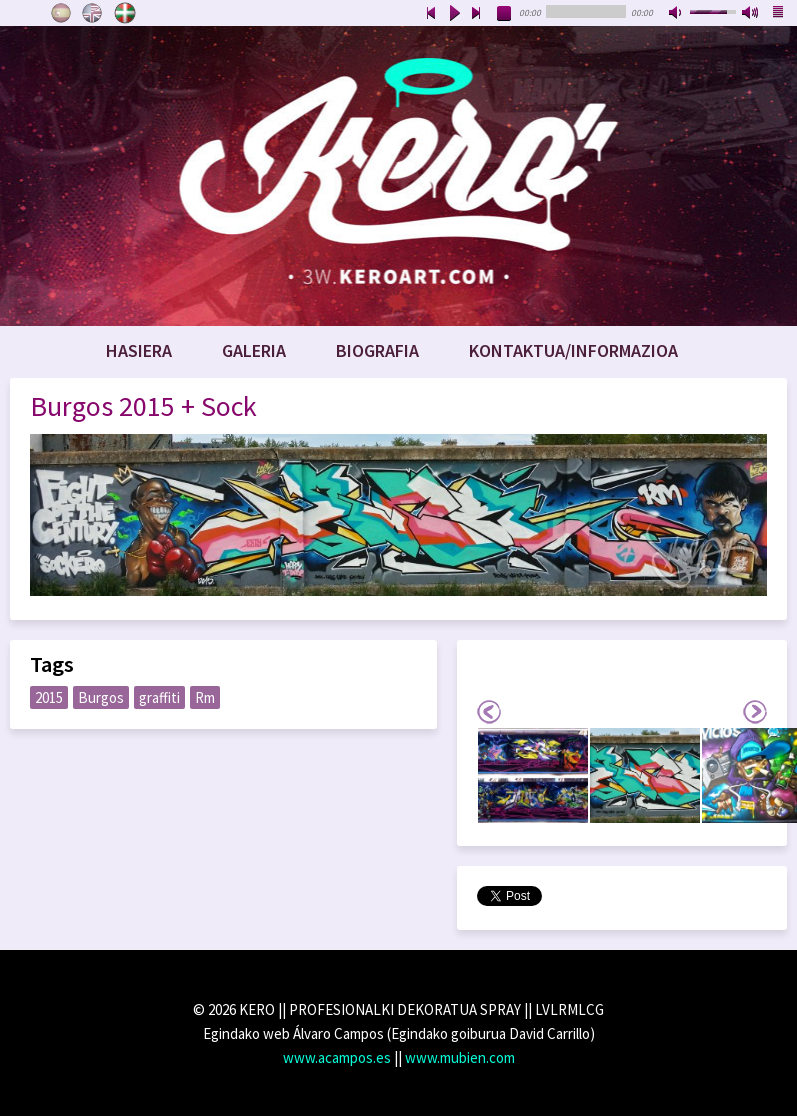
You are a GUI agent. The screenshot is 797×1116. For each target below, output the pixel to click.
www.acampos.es (337, 1057)
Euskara (125, 13)
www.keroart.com (398, 176)
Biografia (377, 350)
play (454, 14)
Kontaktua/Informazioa (573, 350)
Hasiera (139, 350)
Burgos (101, 697)
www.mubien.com (460, 1057)
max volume (751, 14)
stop (505, 14)
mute (677, 14)
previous (431, 14)
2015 (49, 697)
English (93, 13)
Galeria (254, 350)
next (477, 14)
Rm (205, 697)
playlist (779, 14)
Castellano (61, 13)
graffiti (159, 697)
